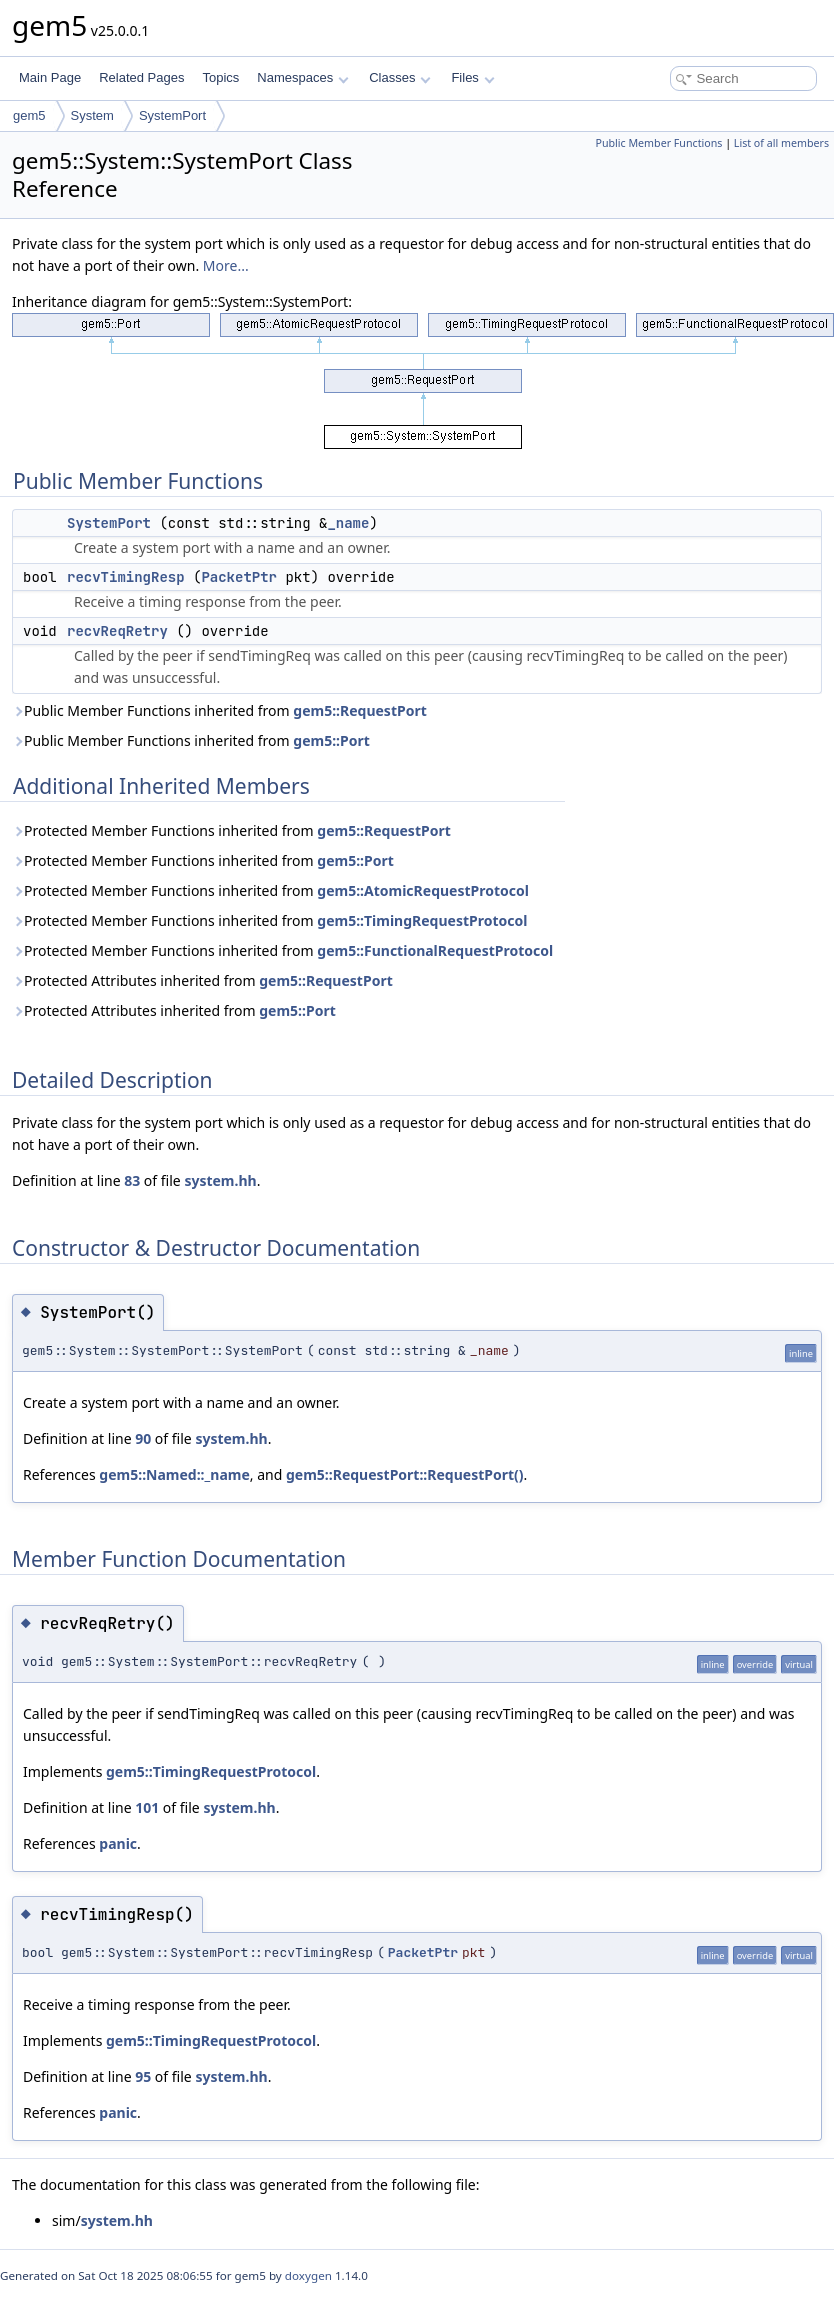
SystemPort (172, 115)
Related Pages (141, 77)
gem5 (29, 115)
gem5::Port (331, 740)
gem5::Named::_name (174, 1474)
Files (472, 77)
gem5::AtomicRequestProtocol (423, 890)
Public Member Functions (658, 143)
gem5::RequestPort (359, 710)
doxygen (308, 2275)
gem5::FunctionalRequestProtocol (435, 950)
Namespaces (302, 77)
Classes (400, 77)
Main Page (50, 77)
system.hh (220, 1180)
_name (348, 523)
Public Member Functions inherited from (219, 710)
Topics (220, 77)
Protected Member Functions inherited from (231, 830)
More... (226, 265)
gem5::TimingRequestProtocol (422, 920)
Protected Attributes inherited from (202, 980)
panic (118, 1843)
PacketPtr (239, 577)
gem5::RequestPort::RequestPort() (405, 1474)
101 (147, 1807)
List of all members (781, 143)
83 (132, 1180)
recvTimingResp (126, 577)
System (92, 115)
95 (143, 2076)
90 (143, 1438)
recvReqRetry (117, 631)
